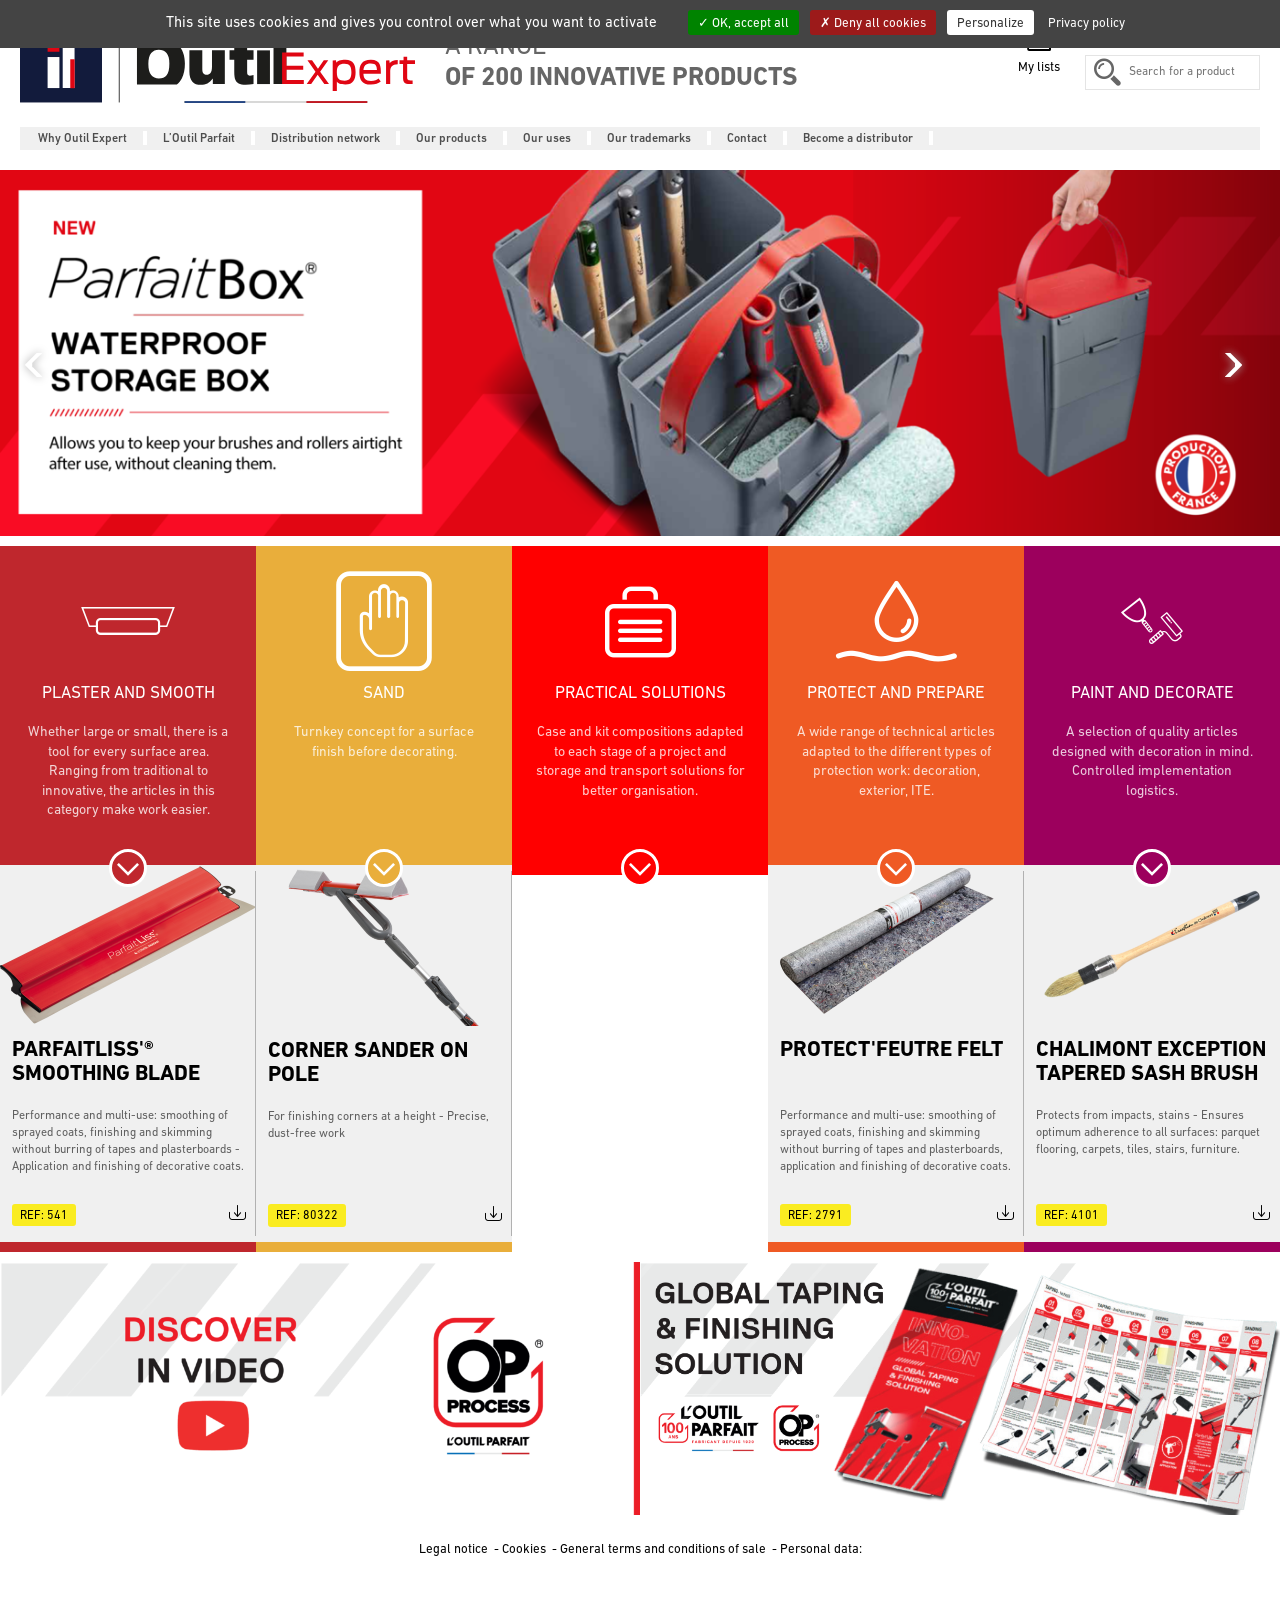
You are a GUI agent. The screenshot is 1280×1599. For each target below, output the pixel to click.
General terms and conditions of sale (664, 1548)
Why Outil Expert (82, 138)
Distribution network (325, 138)
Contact (747, 138)
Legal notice (455, 1548)
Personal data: (821, 1548)
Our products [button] (451, 138)
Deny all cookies (873, 22)
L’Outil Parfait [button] (199, 138)
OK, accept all (743, 22)
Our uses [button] (547, 138)
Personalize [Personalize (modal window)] (990, 22)
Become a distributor (858, 138)
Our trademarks (649, 138)
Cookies (525, 1548)
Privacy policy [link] (1086, 22)
